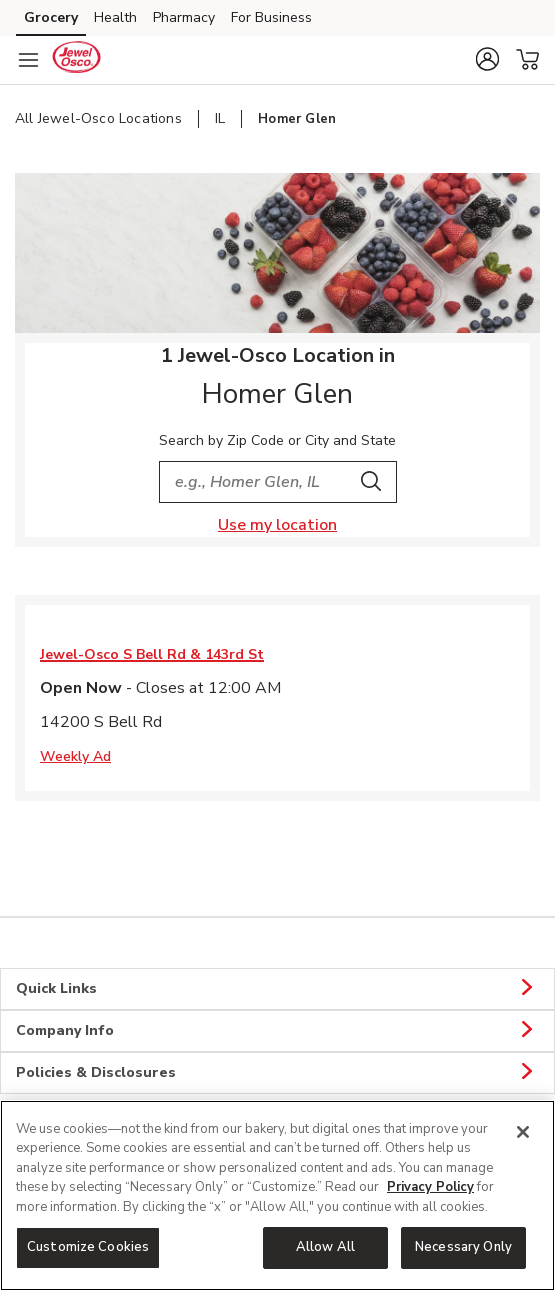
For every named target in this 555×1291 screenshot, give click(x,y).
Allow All (325, 1247)
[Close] (523, 1132)
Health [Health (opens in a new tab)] (115, 17)
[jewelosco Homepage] (76, 60)
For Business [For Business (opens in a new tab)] (271, 17)
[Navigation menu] (28, 60)
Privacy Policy (430, 1187)
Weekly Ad (75, 756)
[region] (277, 1195)
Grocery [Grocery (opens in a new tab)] (51, 17)
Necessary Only (463, 1247)
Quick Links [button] (277, 989)
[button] (487, 59)
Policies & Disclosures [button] (277, 1073)
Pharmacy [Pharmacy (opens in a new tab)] (184, 17)
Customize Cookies (88, 1247)
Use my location (277, 525)
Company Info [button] (277, 1031)
